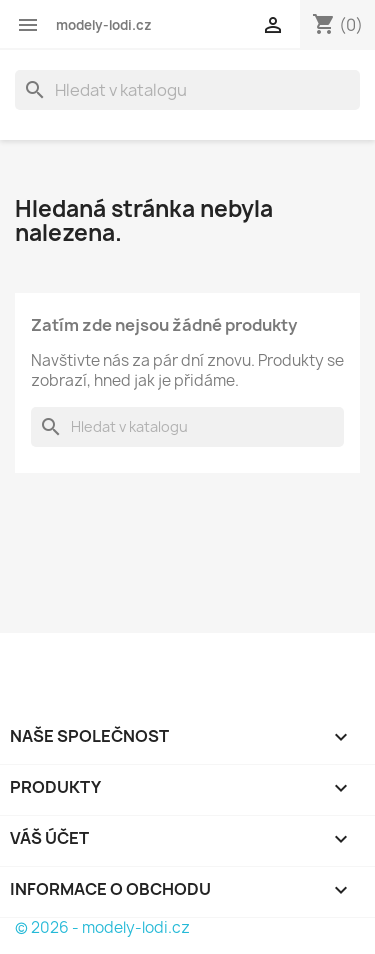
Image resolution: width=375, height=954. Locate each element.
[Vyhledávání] (187, 90)
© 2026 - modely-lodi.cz (102, 927)
